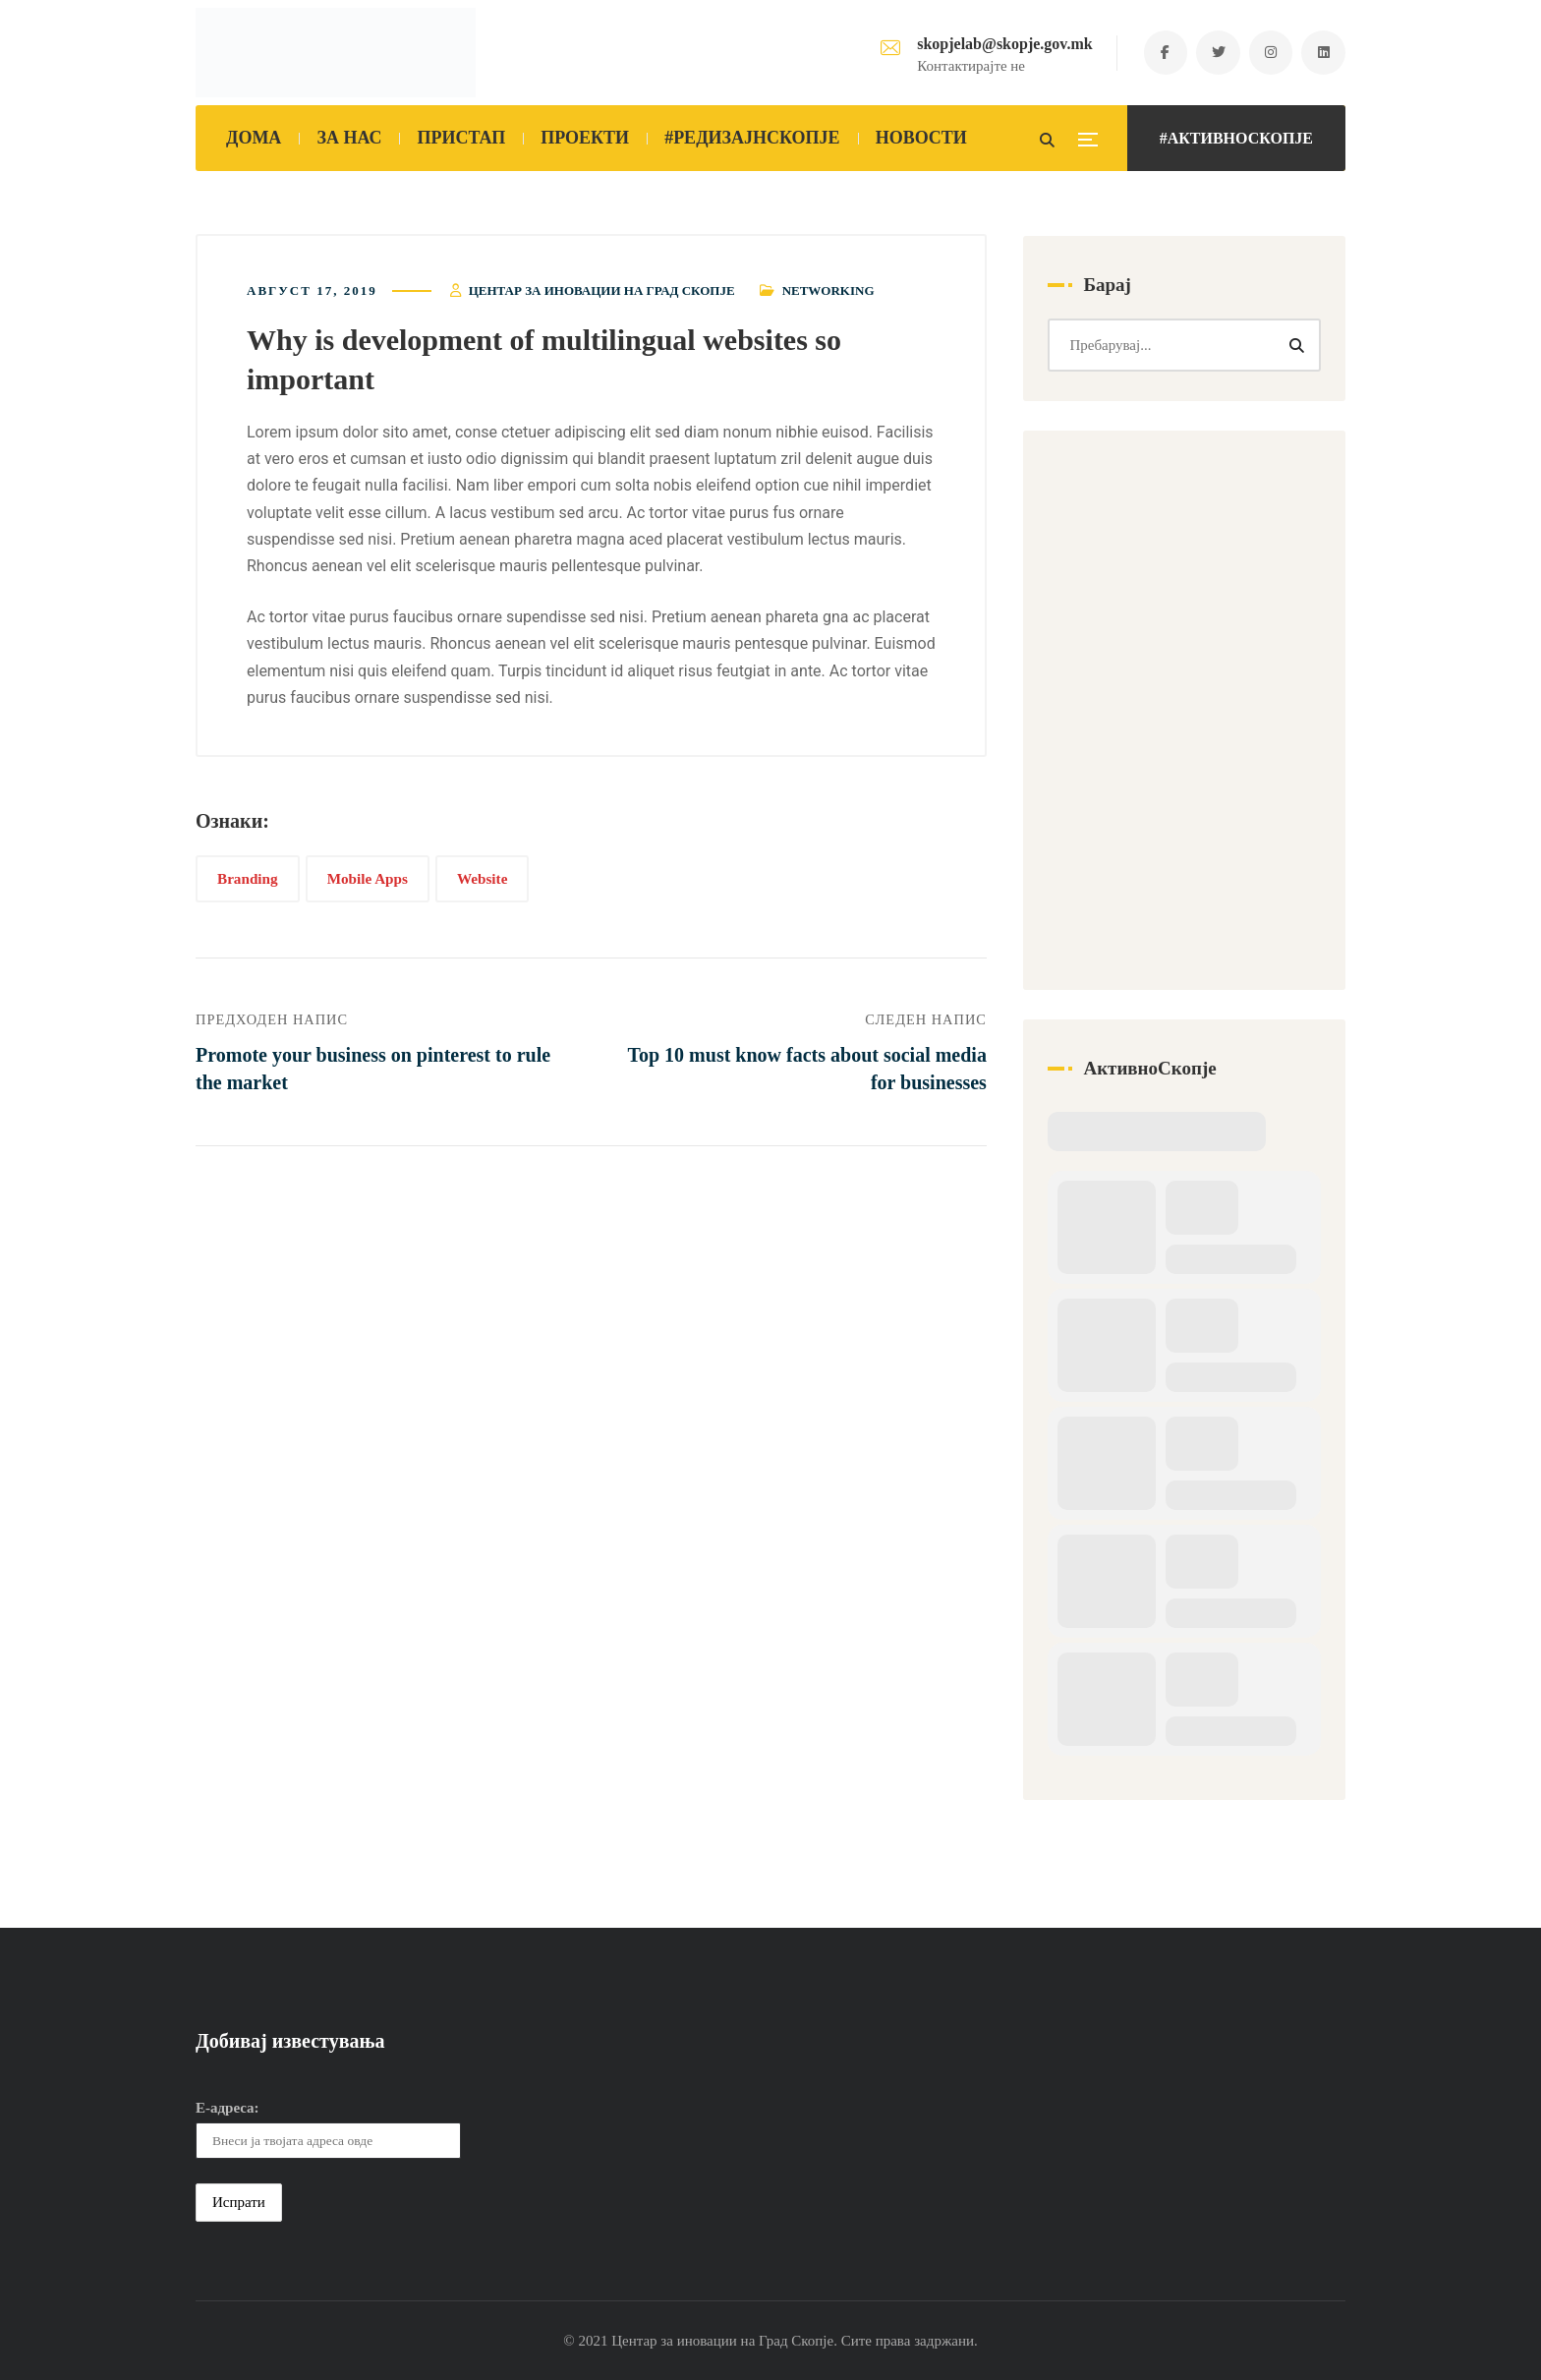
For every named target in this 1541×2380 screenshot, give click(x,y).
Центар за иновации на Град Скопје (602, 290)
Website (482, 878)
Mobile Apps (367, 878)
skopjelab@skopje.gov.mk (1003, 43)
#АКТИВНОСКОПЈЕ (1236, 138)
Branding (247, 878)
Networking (828, 290)
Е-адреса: (227, 2108)
